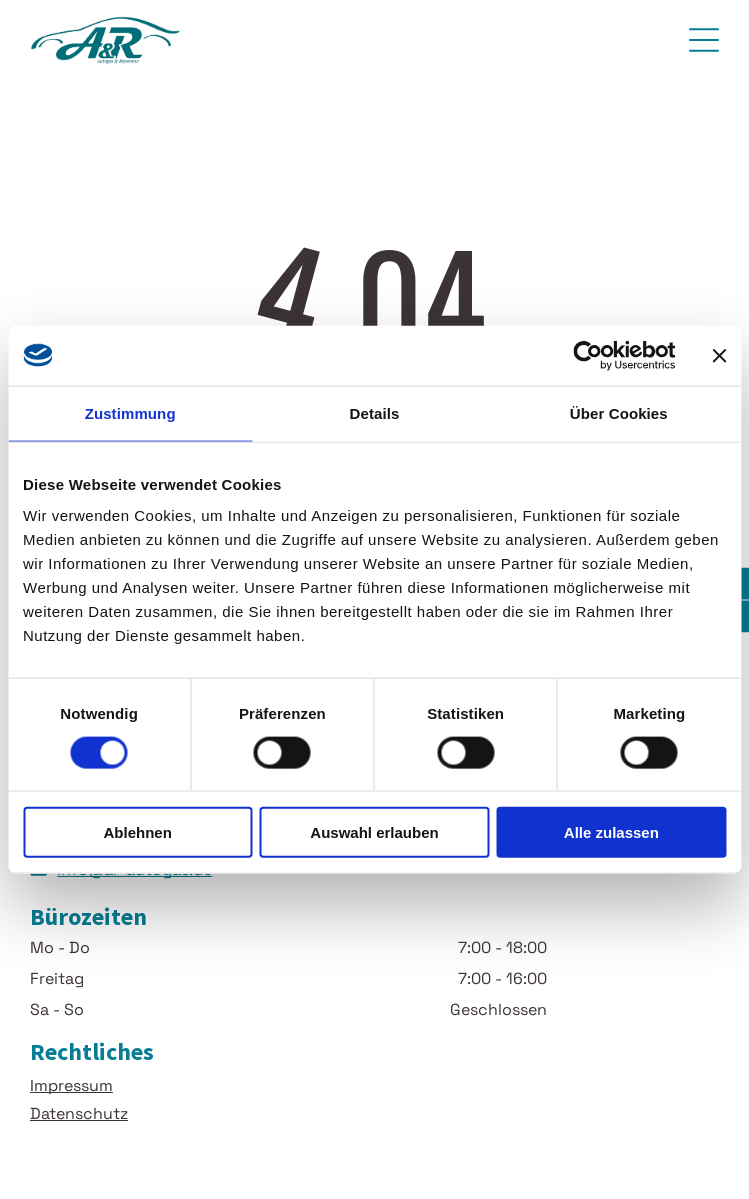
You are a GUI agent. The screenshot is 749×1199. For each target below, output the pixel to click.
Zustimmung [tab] (130, 412)
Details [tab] (375, 412)
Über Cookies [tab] (619, 412)
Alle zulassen (611, 832)
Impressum (71, 1085)
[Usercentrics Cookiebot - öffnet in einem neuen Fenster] (587, 355)
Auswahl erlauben (374, 832)
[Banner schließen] (719, 355)
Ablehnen (138, 832)
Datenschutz (79, 1113)
